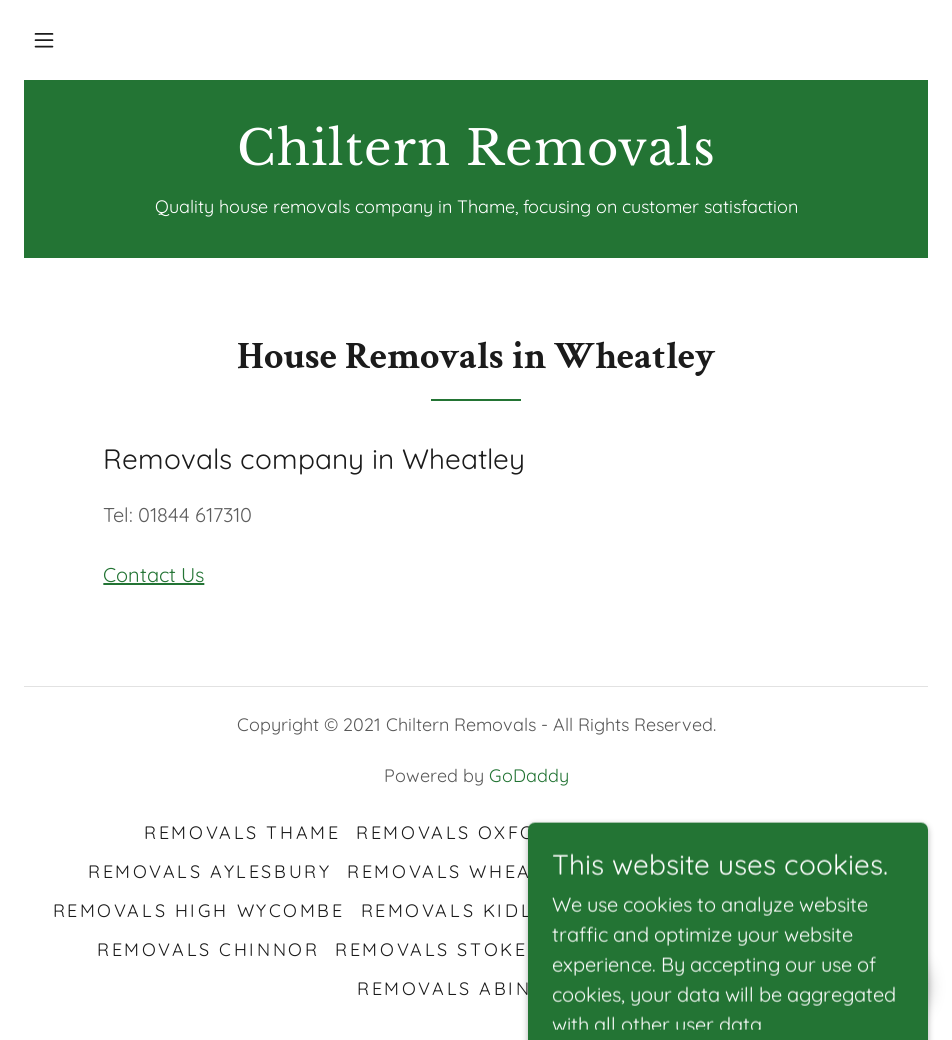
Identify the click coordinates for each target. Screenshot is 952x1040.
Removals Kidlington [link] (489, 910)
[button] (44, 40)
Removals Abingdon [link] (476, 988)
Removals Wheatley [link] (464, 871)
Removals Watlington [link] (731, 871)
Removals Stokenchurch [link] (484, 949)
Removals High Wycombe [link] (199, 910)
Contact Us (153, 574)
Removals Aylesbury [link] (209, 871)
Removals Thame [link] (242, 832)
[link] (476, 157)
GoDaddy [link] (529, 775)
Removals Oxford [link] (461, 832)
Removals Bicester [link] (695, 832)
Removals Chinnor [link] (208, 949)
